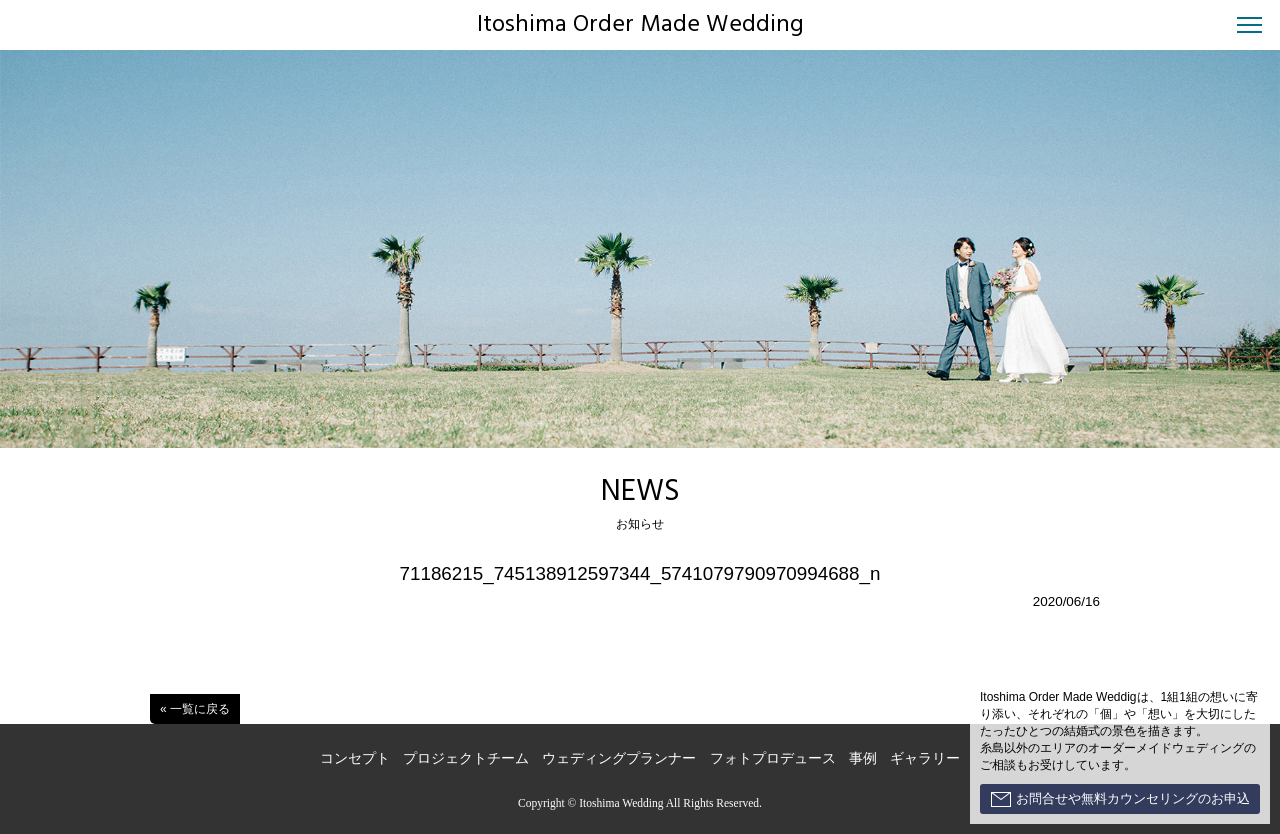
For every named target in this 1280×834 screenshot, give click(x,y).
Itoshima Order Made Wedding (640, 25)
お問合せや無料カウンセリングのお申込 (1120, 799)
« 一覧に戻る (195, 709)
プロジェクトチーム (466, 758)
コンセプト (355, 758)
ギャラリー (925, 758)
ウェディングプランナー (619, 758)
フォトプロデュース (773, 758)
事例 (863, 758)
